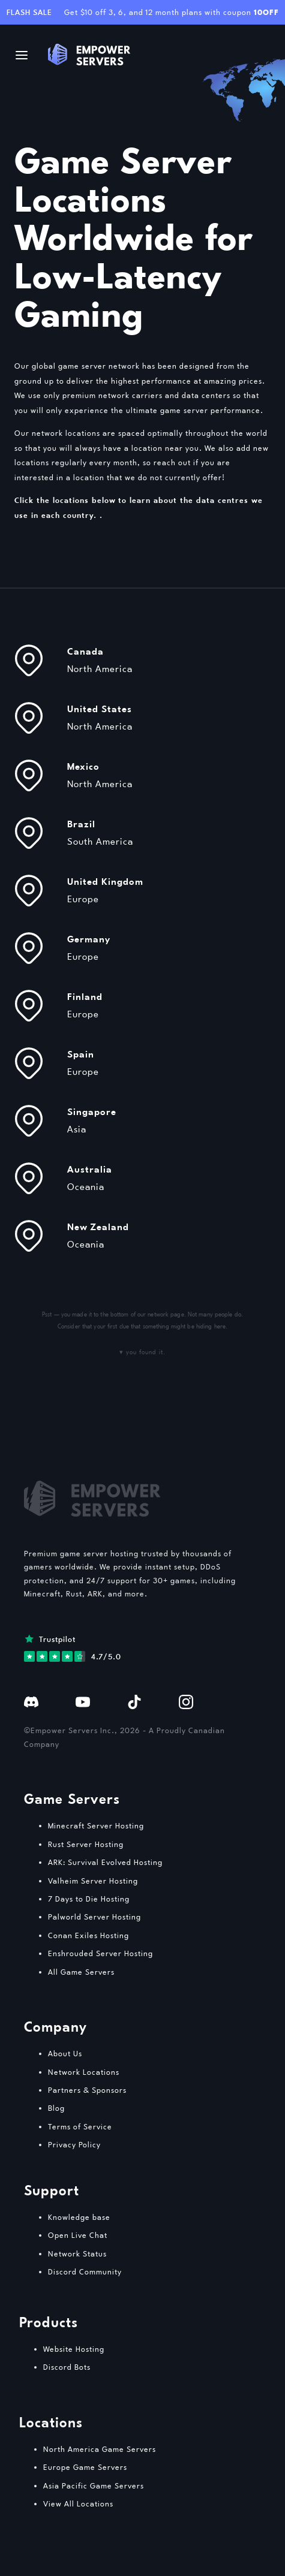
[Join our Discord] (31, 1701)
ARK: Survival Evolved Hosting (105, 1862)
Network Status (77, 2253)
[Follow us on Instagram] (186, 1701)
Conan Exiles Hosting (88, 1935)
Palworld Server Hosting (94, 1916)
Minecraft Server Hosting (96, 1825)
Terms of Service (80, 2126)
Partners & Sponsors (87, 2090)
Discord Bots (67, 2367)
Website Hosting (73, 2349)
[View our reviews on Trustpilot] (72, 1648)
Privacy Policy (74, 2144)
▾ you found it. (142, 1352)
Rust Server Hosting (86, 1844)
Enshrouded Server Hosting (100, 1953)
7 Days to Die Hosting (89, 1898)
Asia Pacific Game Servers (93, 2485)
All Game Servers (81, 1972)
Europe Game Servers (85, 2467)
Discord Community (85, 2271)
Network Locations (83, 2072)
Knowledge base (79, 2217)
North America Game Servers (99, 2449)
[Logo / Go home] (89, 54)
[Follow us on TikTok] (134, 1701)
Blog (56, 2108)
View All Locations (78, 2503)
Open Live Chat (77, 2235)
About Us (65, 2053)
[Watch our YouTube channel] (83, 1701)
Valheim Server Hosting (93, 1880)
